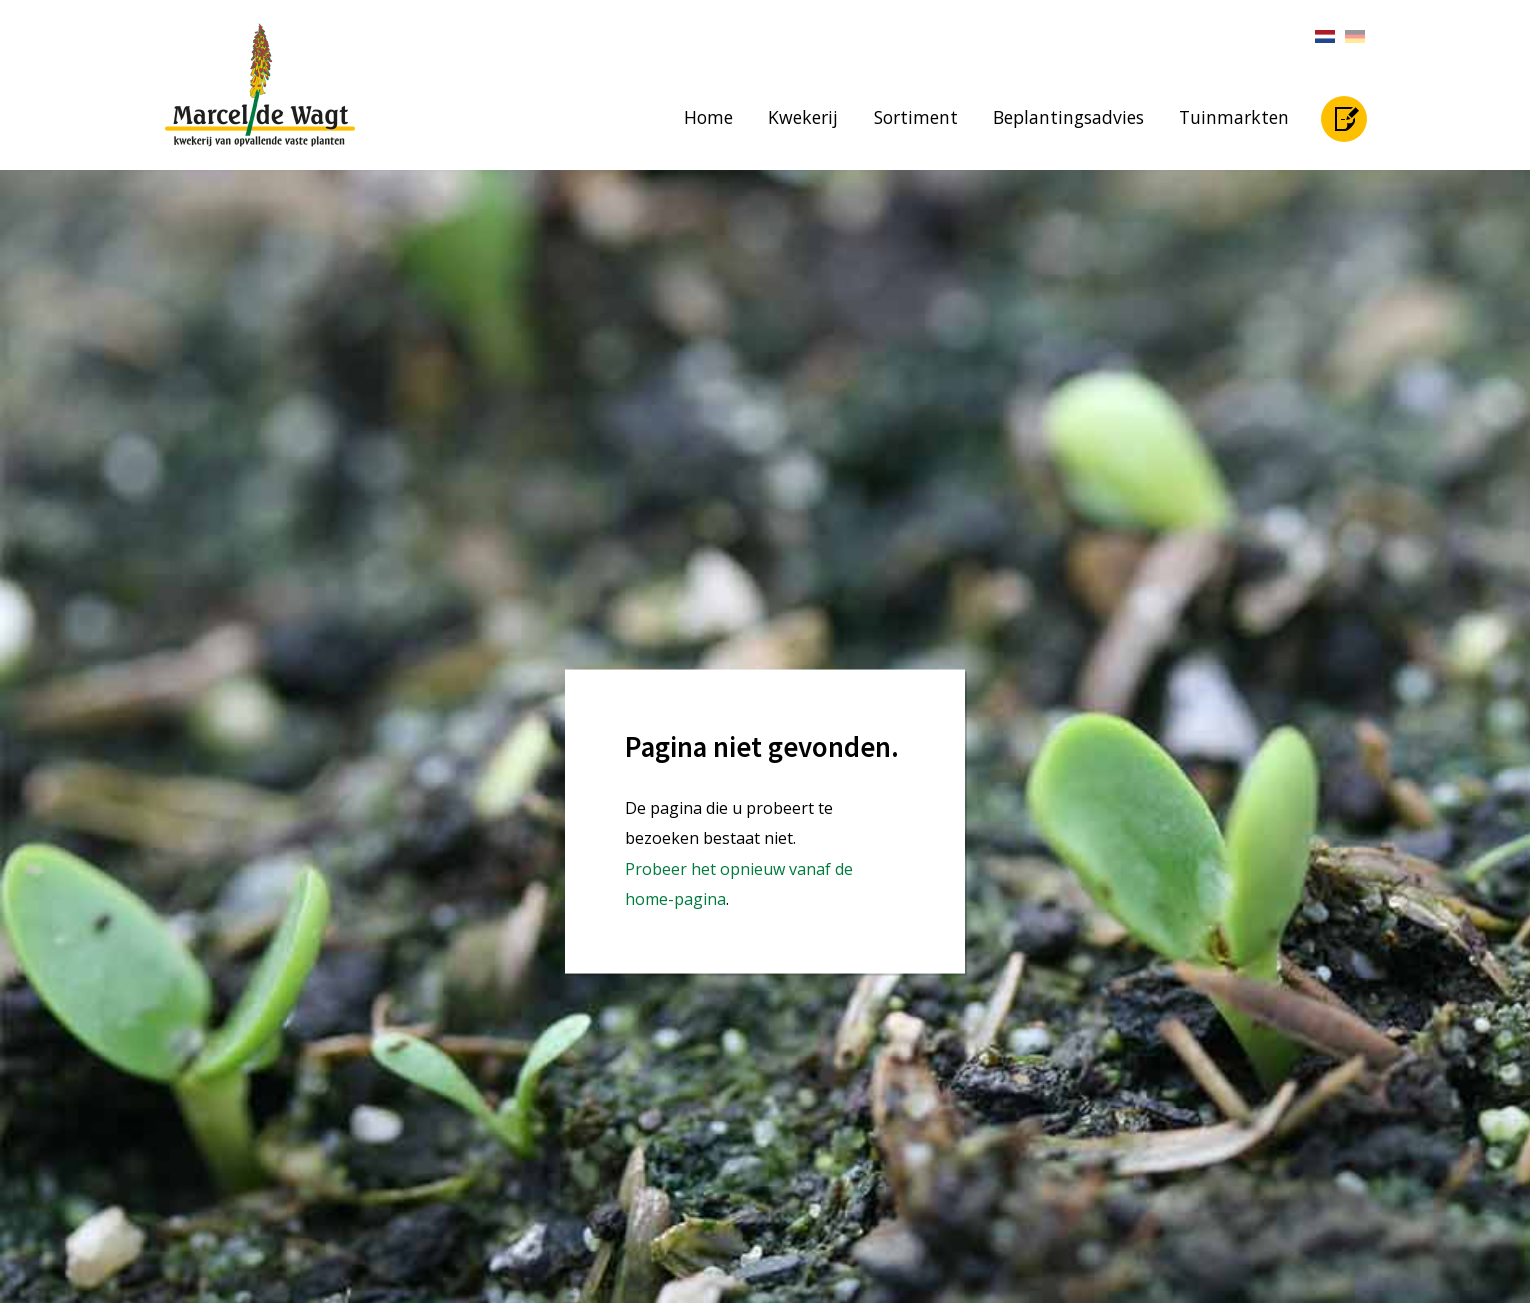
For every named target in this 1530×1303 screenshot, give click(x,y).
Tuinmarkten (1234, 117)
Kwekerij (803, 117)
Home (708, 117)
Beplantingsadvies (1068, 117)
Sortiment (916, 117)
